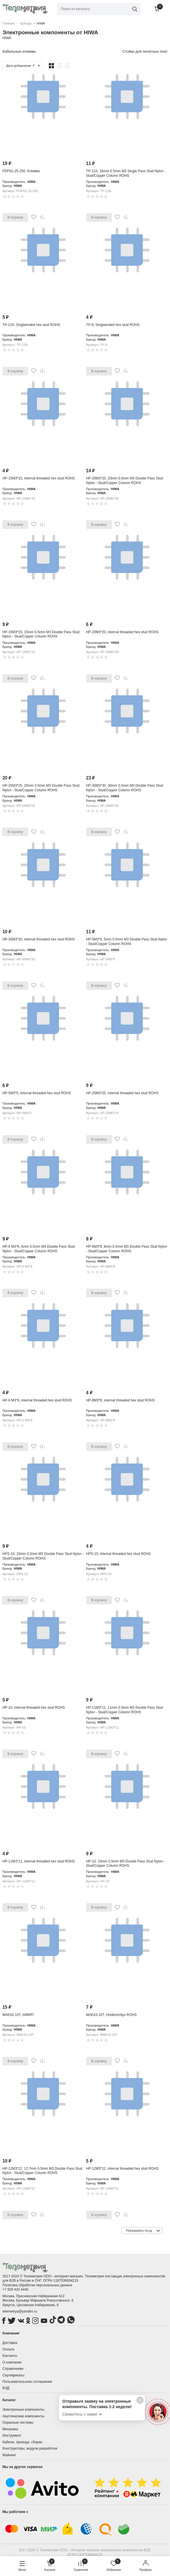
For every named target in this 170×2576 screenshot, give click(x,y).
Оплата (8, 2349)
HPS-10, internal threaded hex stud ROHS (118, 1554)
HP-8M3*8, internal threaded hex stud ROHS (120, 1400)
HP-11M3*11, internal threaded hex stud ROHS (38, 1861)
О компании (11, 2362)
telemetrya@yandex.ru (19, 2311)
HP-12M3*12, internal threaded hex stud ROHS (122, 2169)
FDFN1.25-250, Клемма (21, 171)
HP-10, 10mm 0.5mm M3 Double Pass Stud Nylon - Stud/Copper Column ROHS (125, 1863)
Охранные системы (17, 2423)
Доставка (9, 2343)
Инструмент (11, 2435)
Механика (10, 2429)
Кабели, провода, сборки (22, 2442)
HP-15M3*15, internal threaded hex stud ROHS (38, 478)
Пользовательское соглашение (27, 2382)
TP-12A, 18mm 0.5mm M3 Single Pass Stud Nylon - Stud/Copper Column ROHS (126, 173)
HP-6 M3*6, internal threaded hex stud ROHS (37, 1400)
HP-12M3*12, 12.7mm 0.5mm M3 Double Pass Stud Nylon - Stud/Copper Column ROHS (42, 2171)
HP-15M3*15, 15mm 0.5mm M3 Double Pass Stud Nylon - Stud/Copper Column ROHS (40, 634)
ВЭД (5, 2388)
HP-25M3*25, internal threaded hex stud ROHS (122, 1093)
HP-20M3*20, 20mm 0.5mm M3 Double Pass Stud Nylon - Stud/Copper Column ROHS (124, 480)
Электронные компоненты (23, 2410)
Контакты (9, 2356)
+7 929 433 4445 (15, 2289)
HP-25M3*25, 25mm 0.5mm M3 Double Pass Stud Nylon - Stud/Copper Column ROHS (40, 788)
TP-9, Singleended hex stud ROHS (113, 325)
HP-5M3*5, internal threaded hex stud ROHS (36, 1093)
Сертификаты (13, 2375)
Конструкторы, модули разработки (29, 2448)
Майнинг (9, 2455)
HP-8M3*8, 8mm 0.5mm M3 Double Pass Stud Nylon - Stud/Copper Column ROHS (126, 1249)
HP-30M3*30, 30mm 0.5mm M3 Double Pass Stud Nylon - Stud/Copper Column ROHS (124, 788)
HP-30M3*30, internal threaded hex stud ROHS (38, 939)
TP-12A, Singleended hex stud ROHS (31, 325)
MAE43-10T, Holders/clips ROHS (111, 2015)
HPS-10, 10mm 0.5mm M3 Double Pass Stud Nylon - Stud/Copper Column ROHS (43, 1556)
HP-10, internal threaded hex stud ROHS (33, 1708)
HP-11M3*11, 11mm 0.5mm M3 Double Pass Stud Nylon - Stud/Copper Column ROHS (124, 1710)
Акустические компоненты (23, 2416)
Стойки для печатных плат (145, 51)
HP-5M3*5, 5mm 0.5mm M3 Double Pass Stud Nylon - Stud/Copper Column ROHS (126, 941)
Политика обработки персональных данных (37, 2285)
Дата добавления (20, 66)
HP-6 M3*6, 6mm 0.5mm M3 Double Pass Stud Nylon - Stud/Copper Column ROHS (38, 1249)
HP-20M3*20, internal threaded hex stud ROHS (122, 632)
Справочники (12, 2369)
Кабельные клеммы (19, 51)
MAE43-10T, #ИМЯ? (18, 2015)
